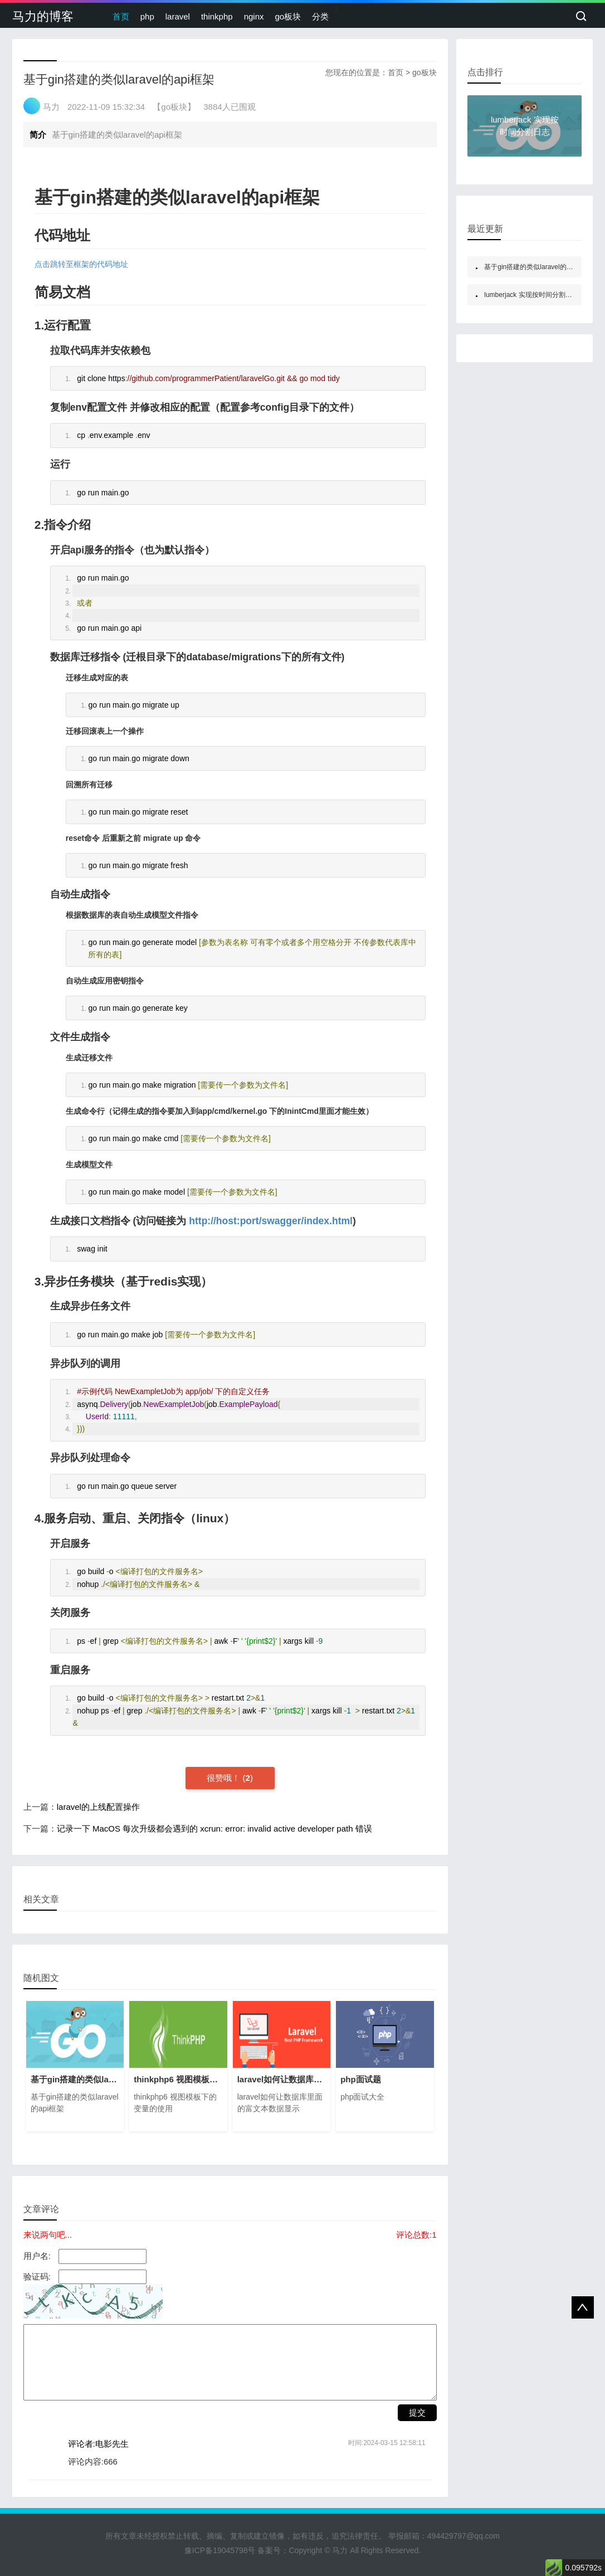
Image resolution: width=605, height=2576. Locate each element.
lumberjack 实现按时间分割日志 (531, 295)
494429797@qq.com (463, 2535)
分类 (320, 16)
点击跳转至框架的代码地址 (81, 264)
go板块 (288, 16)
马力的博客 (43, 16)
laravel (177, 16)
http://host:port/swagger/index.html (271, 1220)
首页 (121, 16)
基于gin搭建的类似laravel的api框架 (536, 267)
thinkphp (217, 16)
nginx (254, 16)
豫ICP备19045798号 (220, 2550)
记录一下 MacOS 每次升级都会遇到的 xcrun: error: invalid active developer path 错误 (214, 1828)
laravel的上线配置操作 (98, 1807)
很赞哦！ (224, 1778)
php (147, 16)
